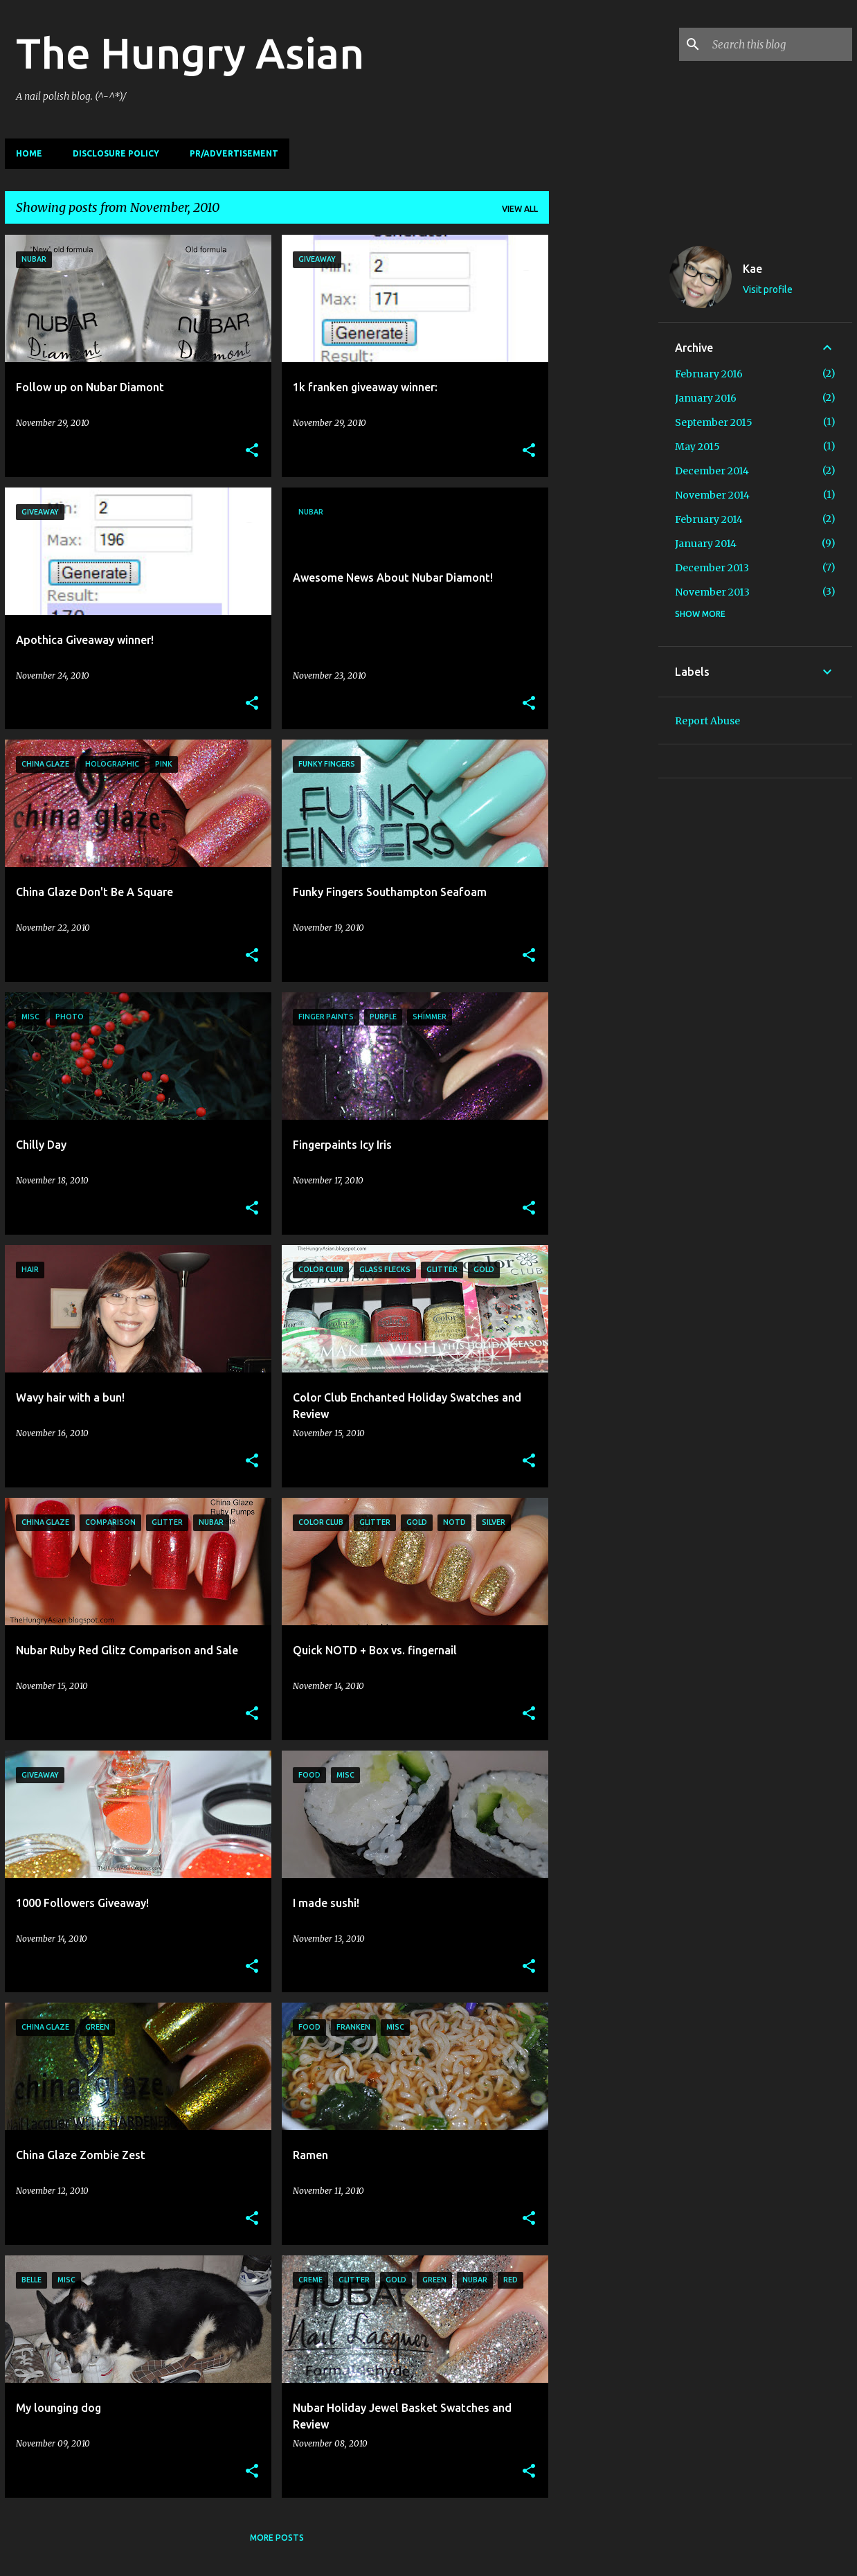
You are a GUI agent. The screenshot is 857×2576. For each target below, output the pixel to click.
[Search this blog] (779, 44)
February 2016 (709, 374)
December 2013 (712, 568)
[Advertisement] (603, 442)
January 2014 (706, 543)
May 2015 (697, 446)
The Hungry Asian (190, 52)
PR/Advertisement (234, 153)
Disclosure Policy (116, 153)
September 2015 (713, 422)
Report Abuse (707, 721)
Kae (752, 268)
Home (29, 153)
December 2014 (712, 471)
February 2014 (709, 519)
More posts (277, 2537)
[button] (252, 451)
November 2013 (712, 592)
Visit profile (768, 289)
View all (520, 208)
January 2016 (706, 398)
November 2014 (712, 495)
